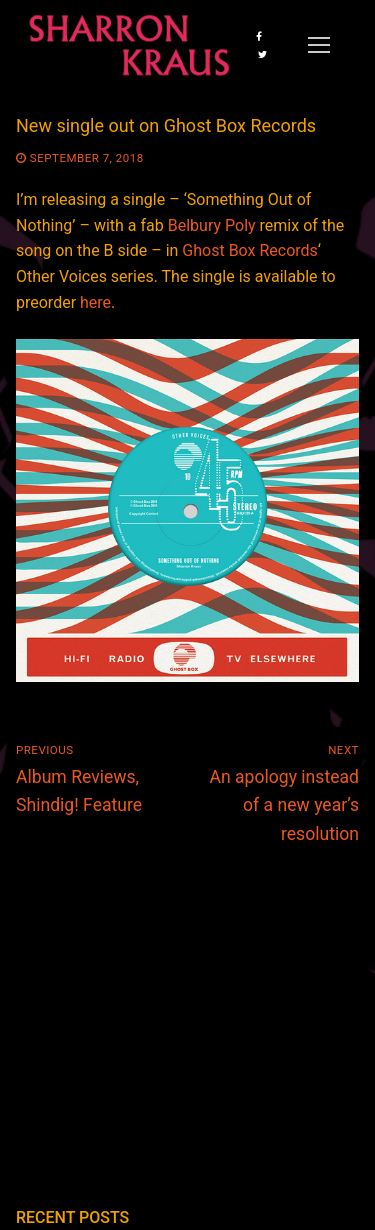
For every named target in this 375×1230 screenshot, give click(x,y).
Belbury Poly (212, 225)
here (95, 302)
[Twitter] (262, 54)
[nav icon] (319, 45)
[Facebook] (259, 36)
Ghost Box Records (250, 250)
